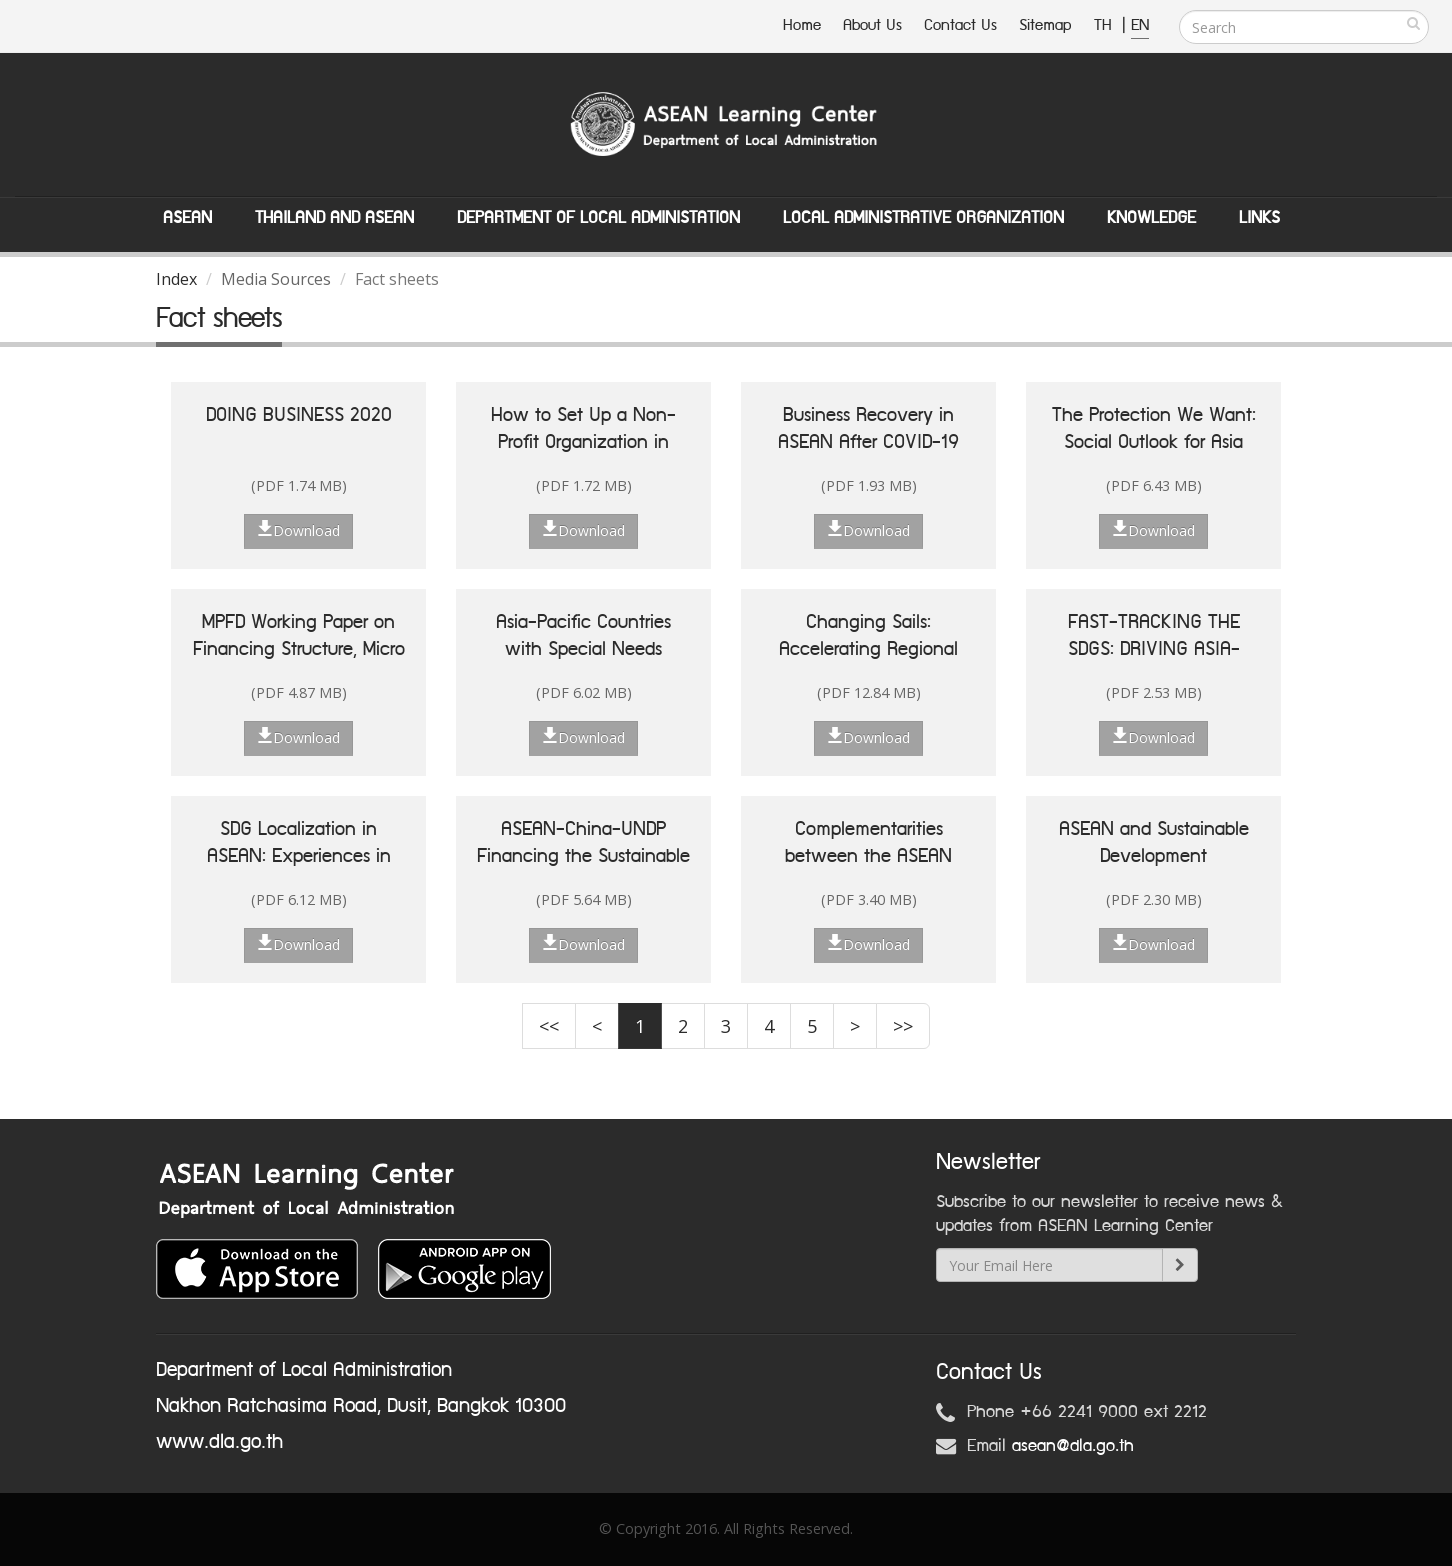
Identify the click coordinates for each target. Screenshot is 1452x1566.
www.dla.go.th (219, 1442)
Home (802, 25)
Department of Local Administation (598, 218)
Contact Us (960, 25)
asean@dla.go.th (1073, 1446)
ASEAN (187, 218)
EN (1140, 25)
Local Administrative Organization (923, 218)
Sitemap (1045, 25)
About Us (872, 25)
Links (1259, 218)
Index (176, 279)
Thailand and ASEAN (334, 218)
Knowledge (1151, 218)
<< (549, 1026)
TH (1105, 25)
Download (298, 530)
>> (903, 1026)
